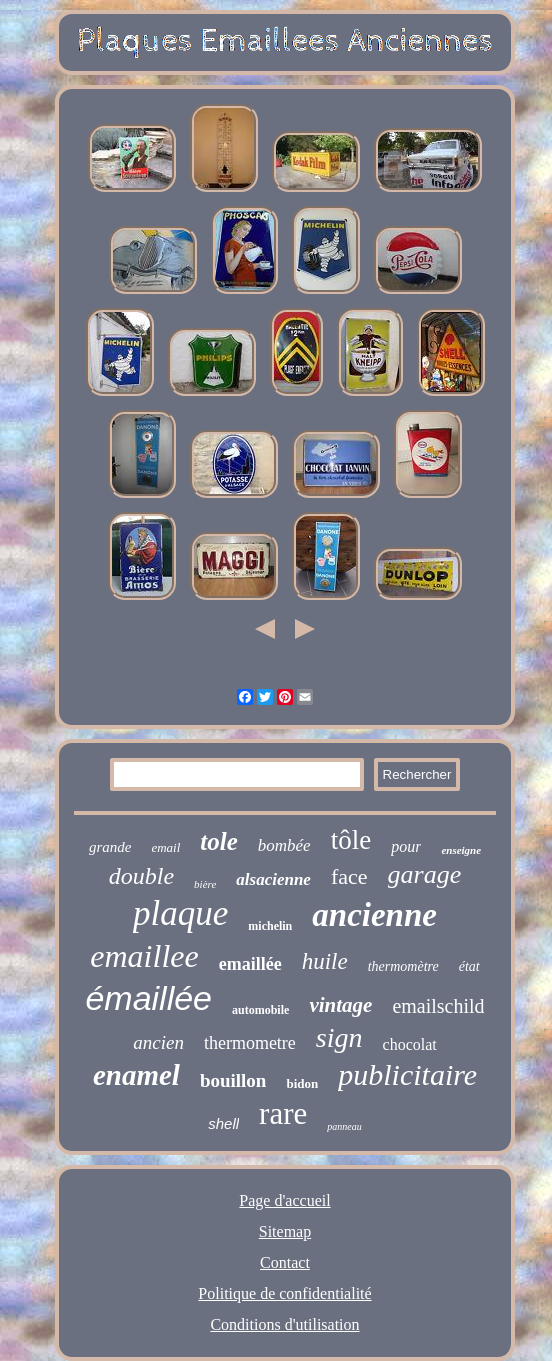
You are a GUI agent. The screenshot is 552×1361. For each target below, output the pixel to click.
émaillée (148, 998)
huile (325, 961)
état (469, 966)
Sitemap (285, 1231)
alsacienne (273, 879)
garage (425, 874)
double (141, 876)
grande (110, 847)
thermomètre (403, 966)
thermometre (250, 1043)
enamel (136, 1075)
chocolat (410, 1044)
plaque (180, 913)
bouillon (233, 1080)
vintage (340, 1005)
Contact (285, 1262)
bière (205, 884)
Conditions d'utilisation (284, 1324)
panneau (344, 1126)
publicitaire (407, 1074)
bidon (302, 1083)
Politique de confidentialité (284, 1293)
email (165, 847)
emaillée (250, 964)
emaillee (144, 956)
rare (283, 1113)
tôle (351, 840)
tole (219, 841)
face (349, 876)
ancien (158, 1042)
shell (223, 1123)
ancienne (374, 915)
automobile (260, 1010)
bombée (284, 845)
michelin (270, 926)
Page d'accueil (284, 1200)
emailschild (438, 1006)
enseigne (461, 850)
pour (406, 846)
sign (339, 1037)
